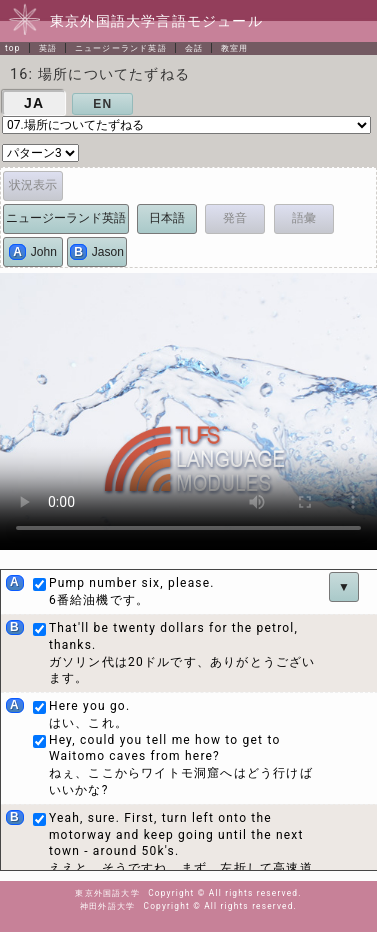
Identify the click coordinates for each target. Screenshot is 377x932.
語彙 (304, 218)
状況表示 (33, 185)
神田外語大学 (107, 906)
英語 (48, 48)
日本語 (167, 218)
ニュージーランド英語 (121, 48)
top (13, 48)
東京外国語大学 (107, 893)
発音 (235, 218)
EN (102, 104)
